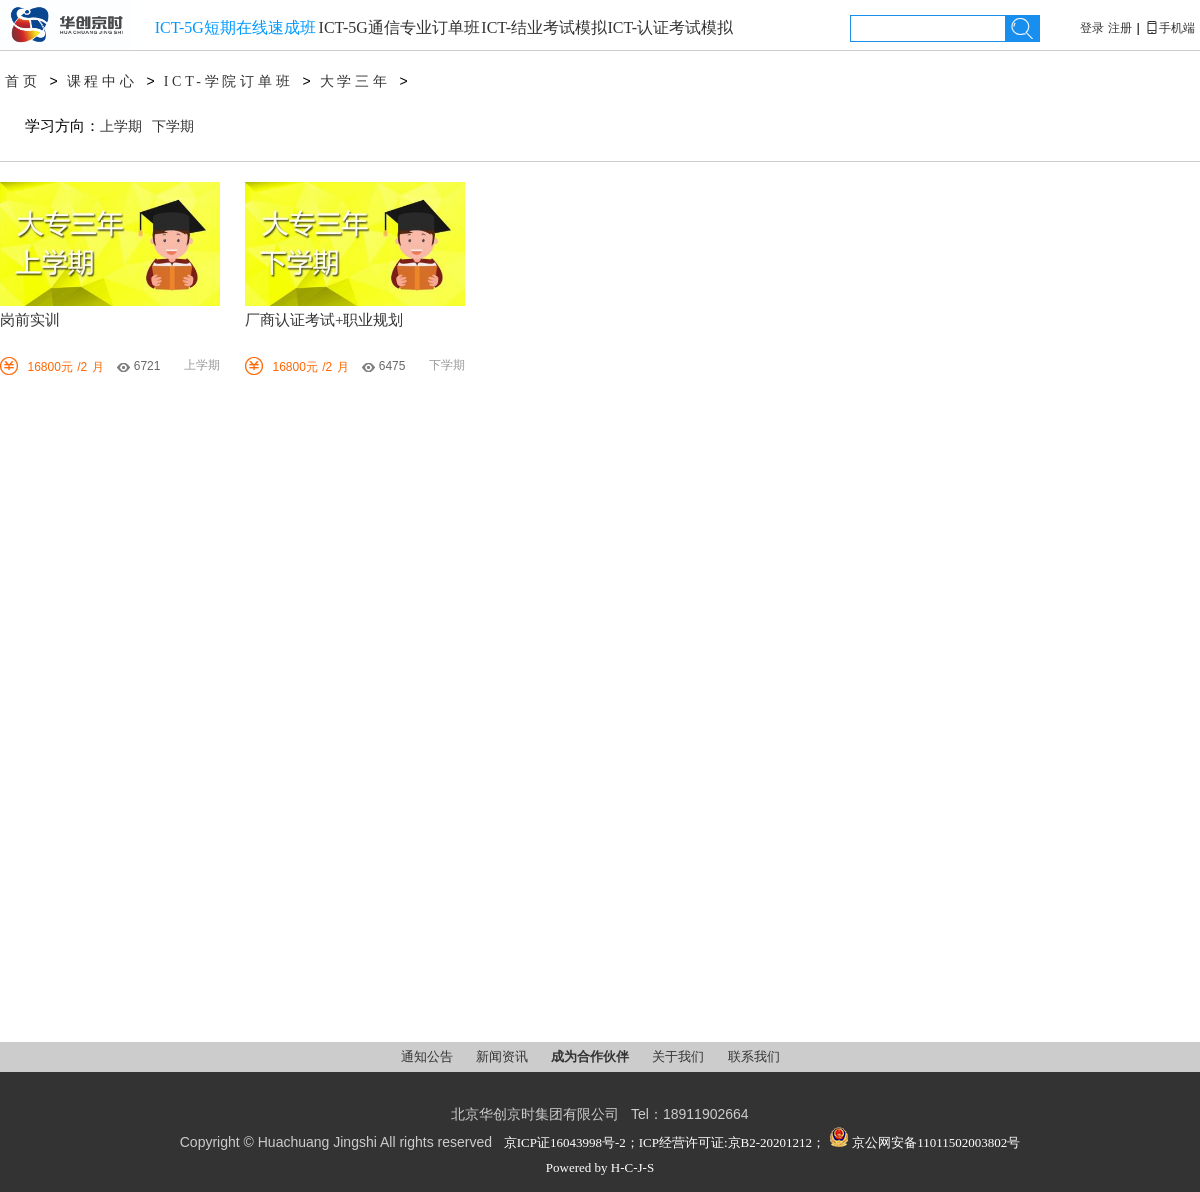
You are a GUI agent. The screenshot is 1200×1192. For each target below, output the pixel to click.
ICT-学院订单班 (229, 81)
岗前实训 (30, 320)
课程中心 (102, 81)
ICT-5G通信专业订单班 (399, 27)
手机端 (1170, 28)
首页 (23, 81)
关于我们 (679, 1056)
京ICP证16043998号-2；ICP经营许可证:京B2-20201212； (664, 1142)
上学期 (121, 126)
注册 (1120, 28)
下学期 (173, 126)
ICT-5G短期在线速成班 (235, 27)
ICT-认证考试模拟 (670, 27)
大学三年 (355, 81)
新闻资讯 (503, 1056)
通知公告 (428, 1056)
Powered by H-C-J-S (600, 1167)
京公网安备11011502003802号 (924, 1142)
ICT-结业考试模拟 (544, 27)
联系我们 (754, 1056)
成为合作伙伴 (591, 1056)
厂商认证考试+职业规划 (324, 320)
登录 (1092, 28)
